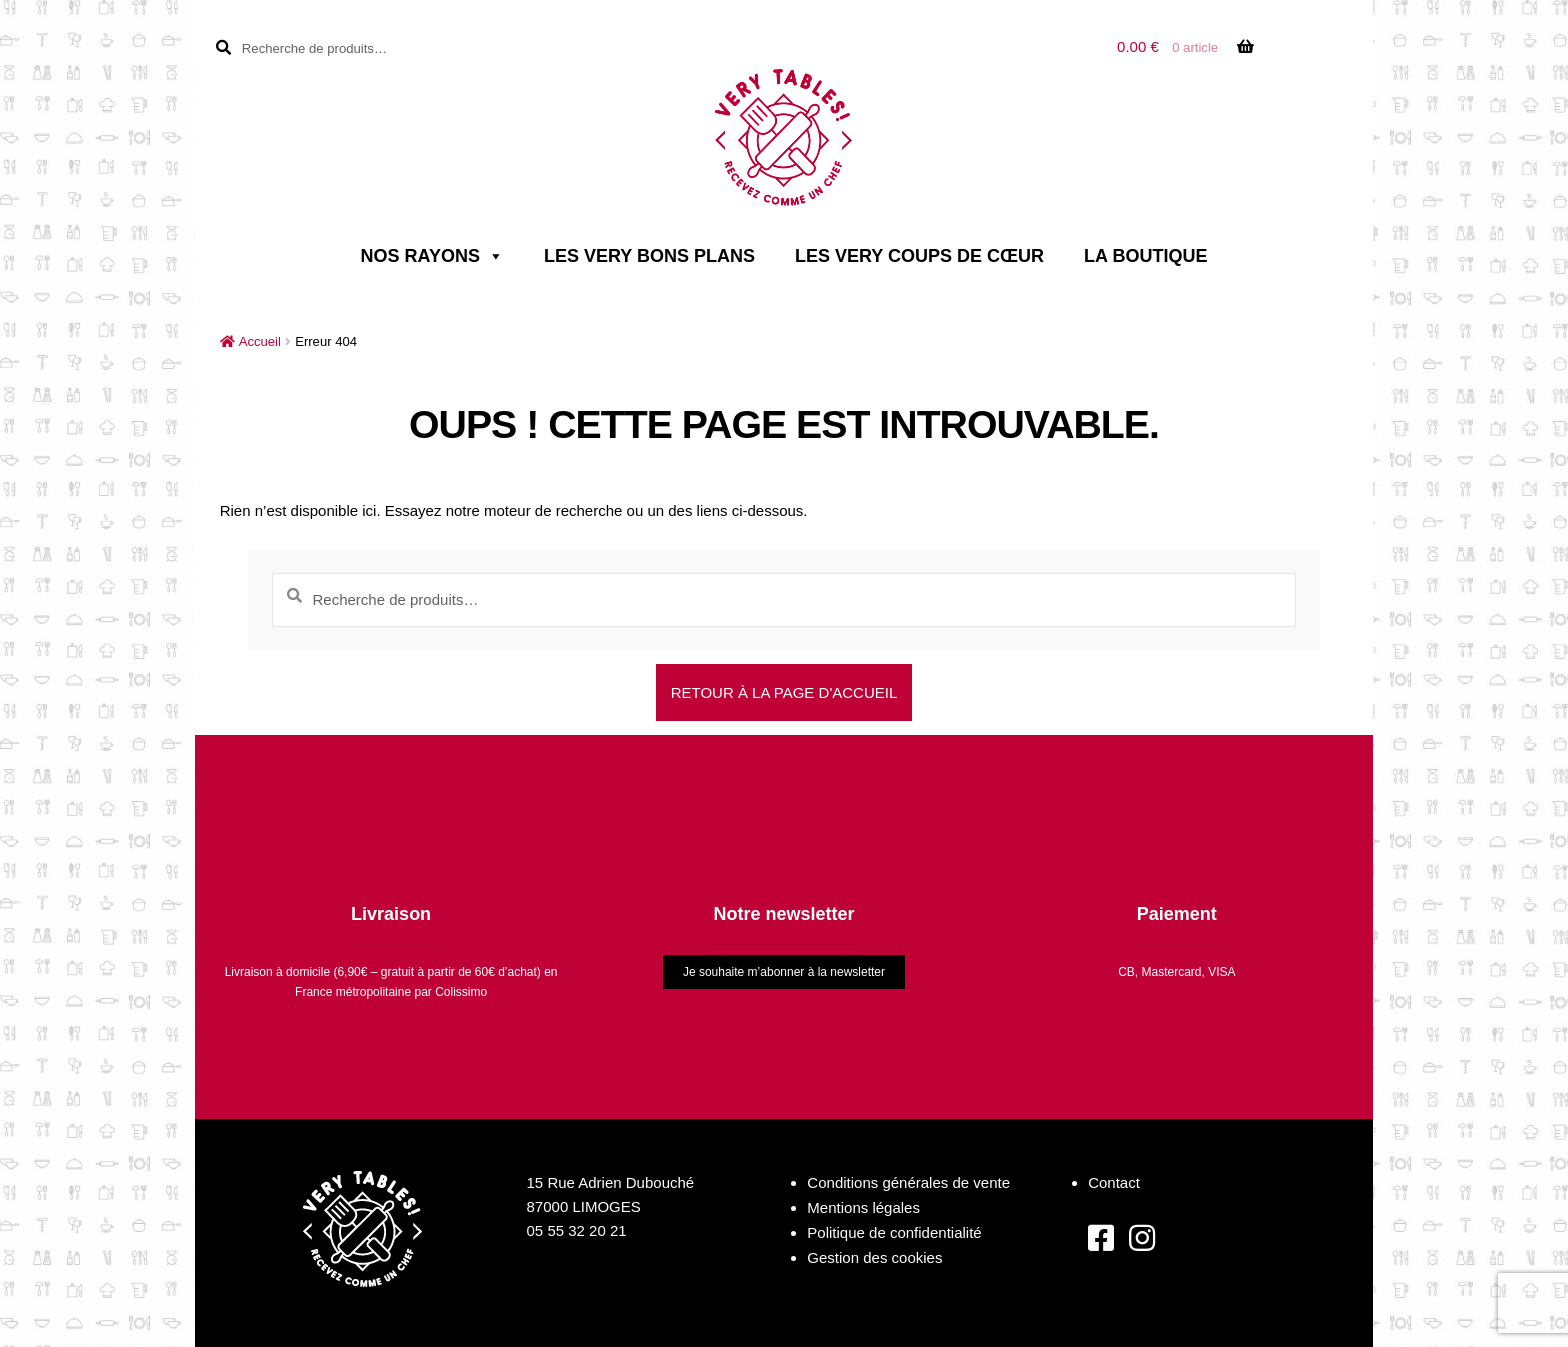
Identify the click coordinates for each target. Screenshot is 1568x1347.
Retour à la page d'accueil (784, 692)
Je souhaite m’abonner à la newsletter (784, 972)
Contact (1114, 1182)
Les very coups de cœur (919, 256)
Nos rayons (432, 256)
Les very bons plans (649, 256)
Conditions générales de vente (908, 1182)
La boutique (1145, 256)
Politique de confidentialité (894, 1232)
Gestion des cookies (874, 1257)
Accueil (260, 341)
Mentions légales (863, 1207)
